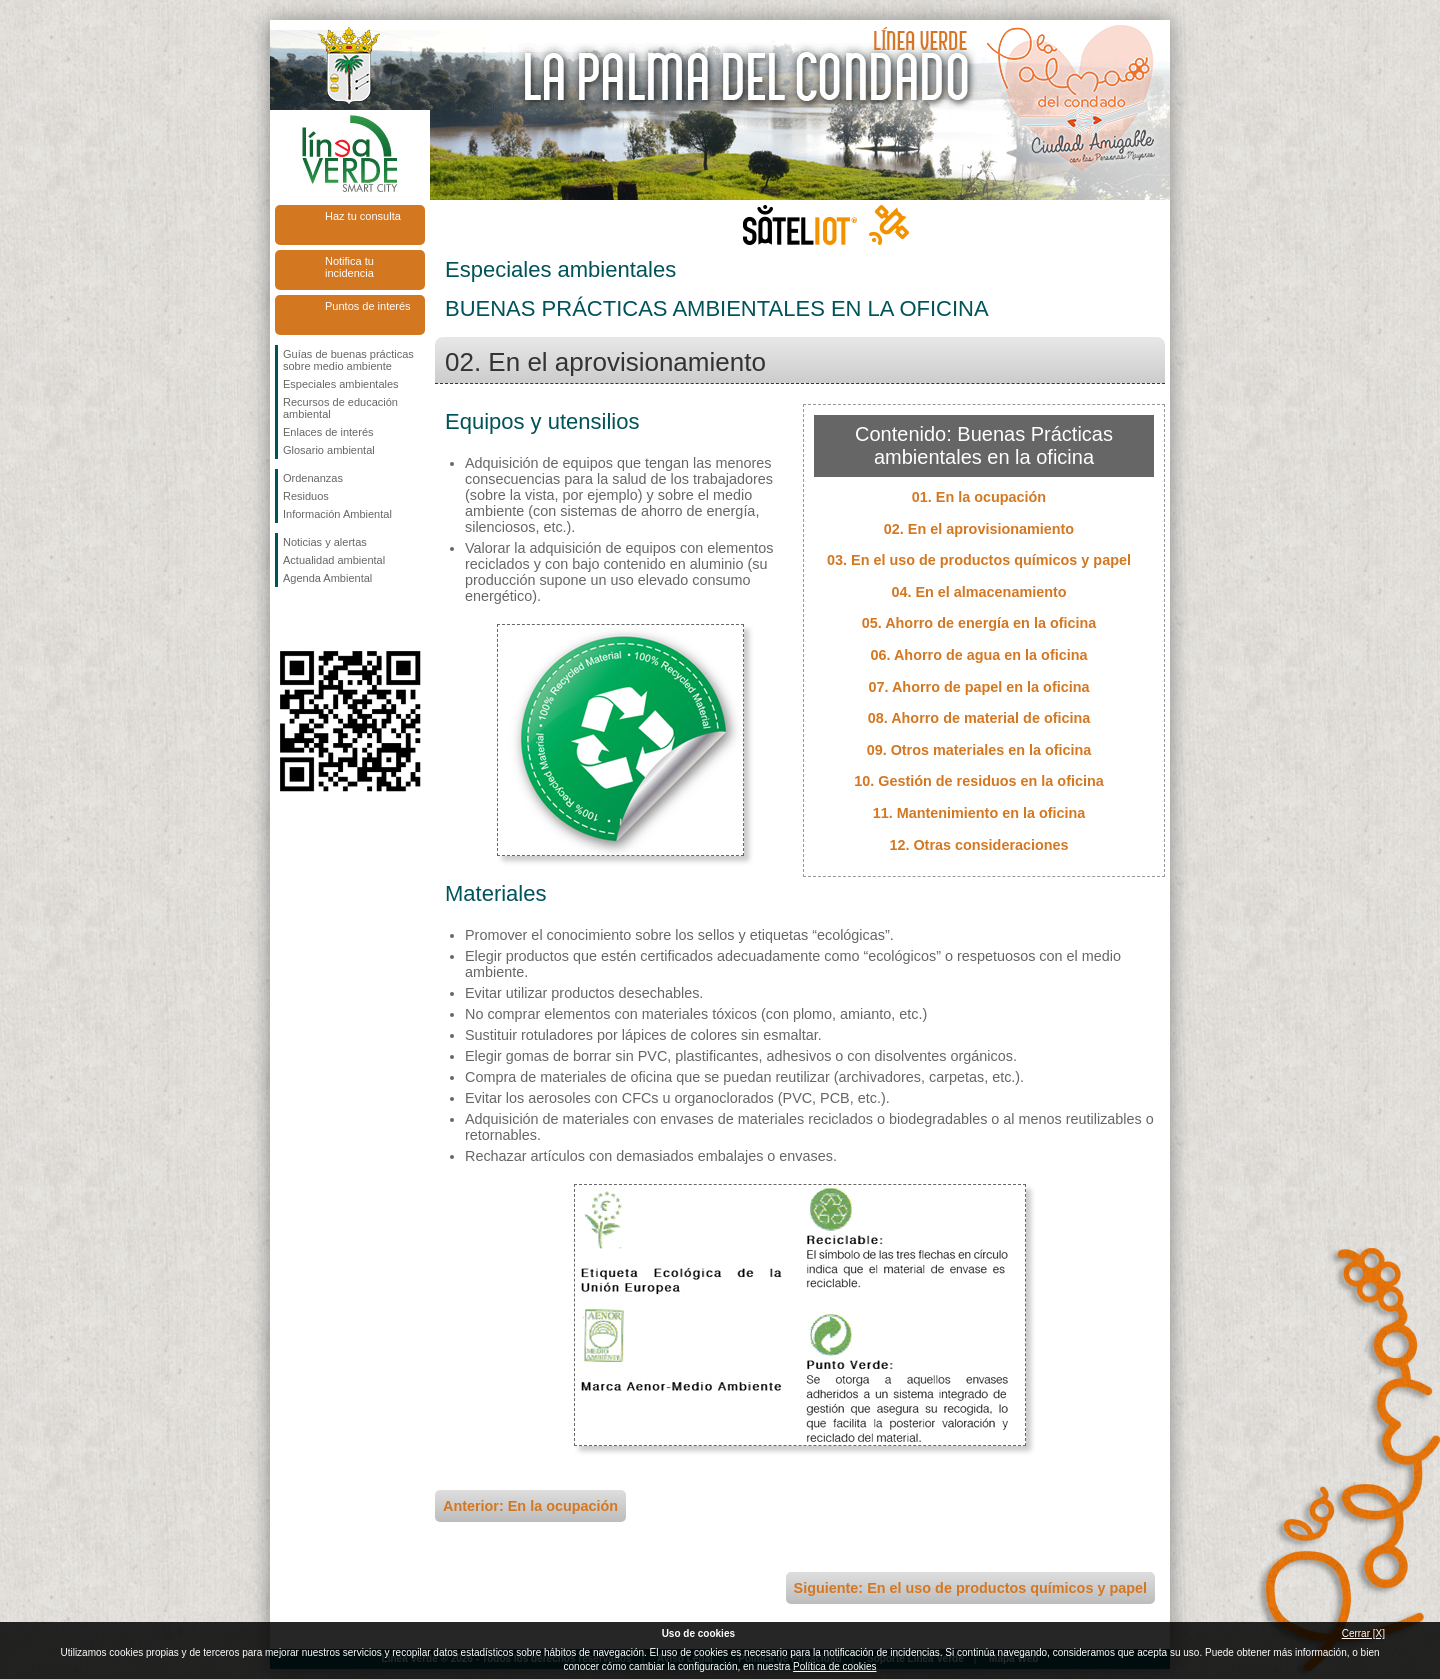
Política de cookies (834, 1666)
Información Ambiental (337, 514)
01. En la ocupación (979, 497)
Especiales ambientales (341, 384)
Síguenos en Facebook (287, 619)
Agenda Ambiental (327, 578)
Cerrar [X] (1363, 1633)
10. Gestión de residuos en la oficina (979, 781)
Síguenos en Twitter (320, 619)
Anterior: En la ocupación (530, 1506)
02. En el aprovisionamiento (979, 529)
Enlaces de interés (328, 432)
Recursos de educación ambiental (340, 408)
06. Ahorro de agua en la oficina (979, 655)
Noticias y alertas (325, 542)
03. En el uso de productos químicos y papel (979, 560)
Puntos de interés (368, 306)
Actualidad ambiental (334, 560)
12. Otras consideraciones (978, 845)
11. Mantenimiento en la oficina (979, 813)
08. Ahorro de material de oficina (979, 718)
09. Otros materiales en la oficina (979, 750)
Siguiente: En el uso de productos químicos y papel (970, 1588)
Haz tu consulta (363, 216)
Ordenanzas (313, 478)
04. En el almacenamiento (978, 592)
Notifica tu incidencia (349, 267)
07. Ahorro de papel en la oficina (979, 687)
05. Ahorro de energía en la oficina (979, 623)
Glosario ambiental (329, 450)
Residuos (306, 496)
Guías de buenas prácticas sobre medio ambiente (348, 360)
